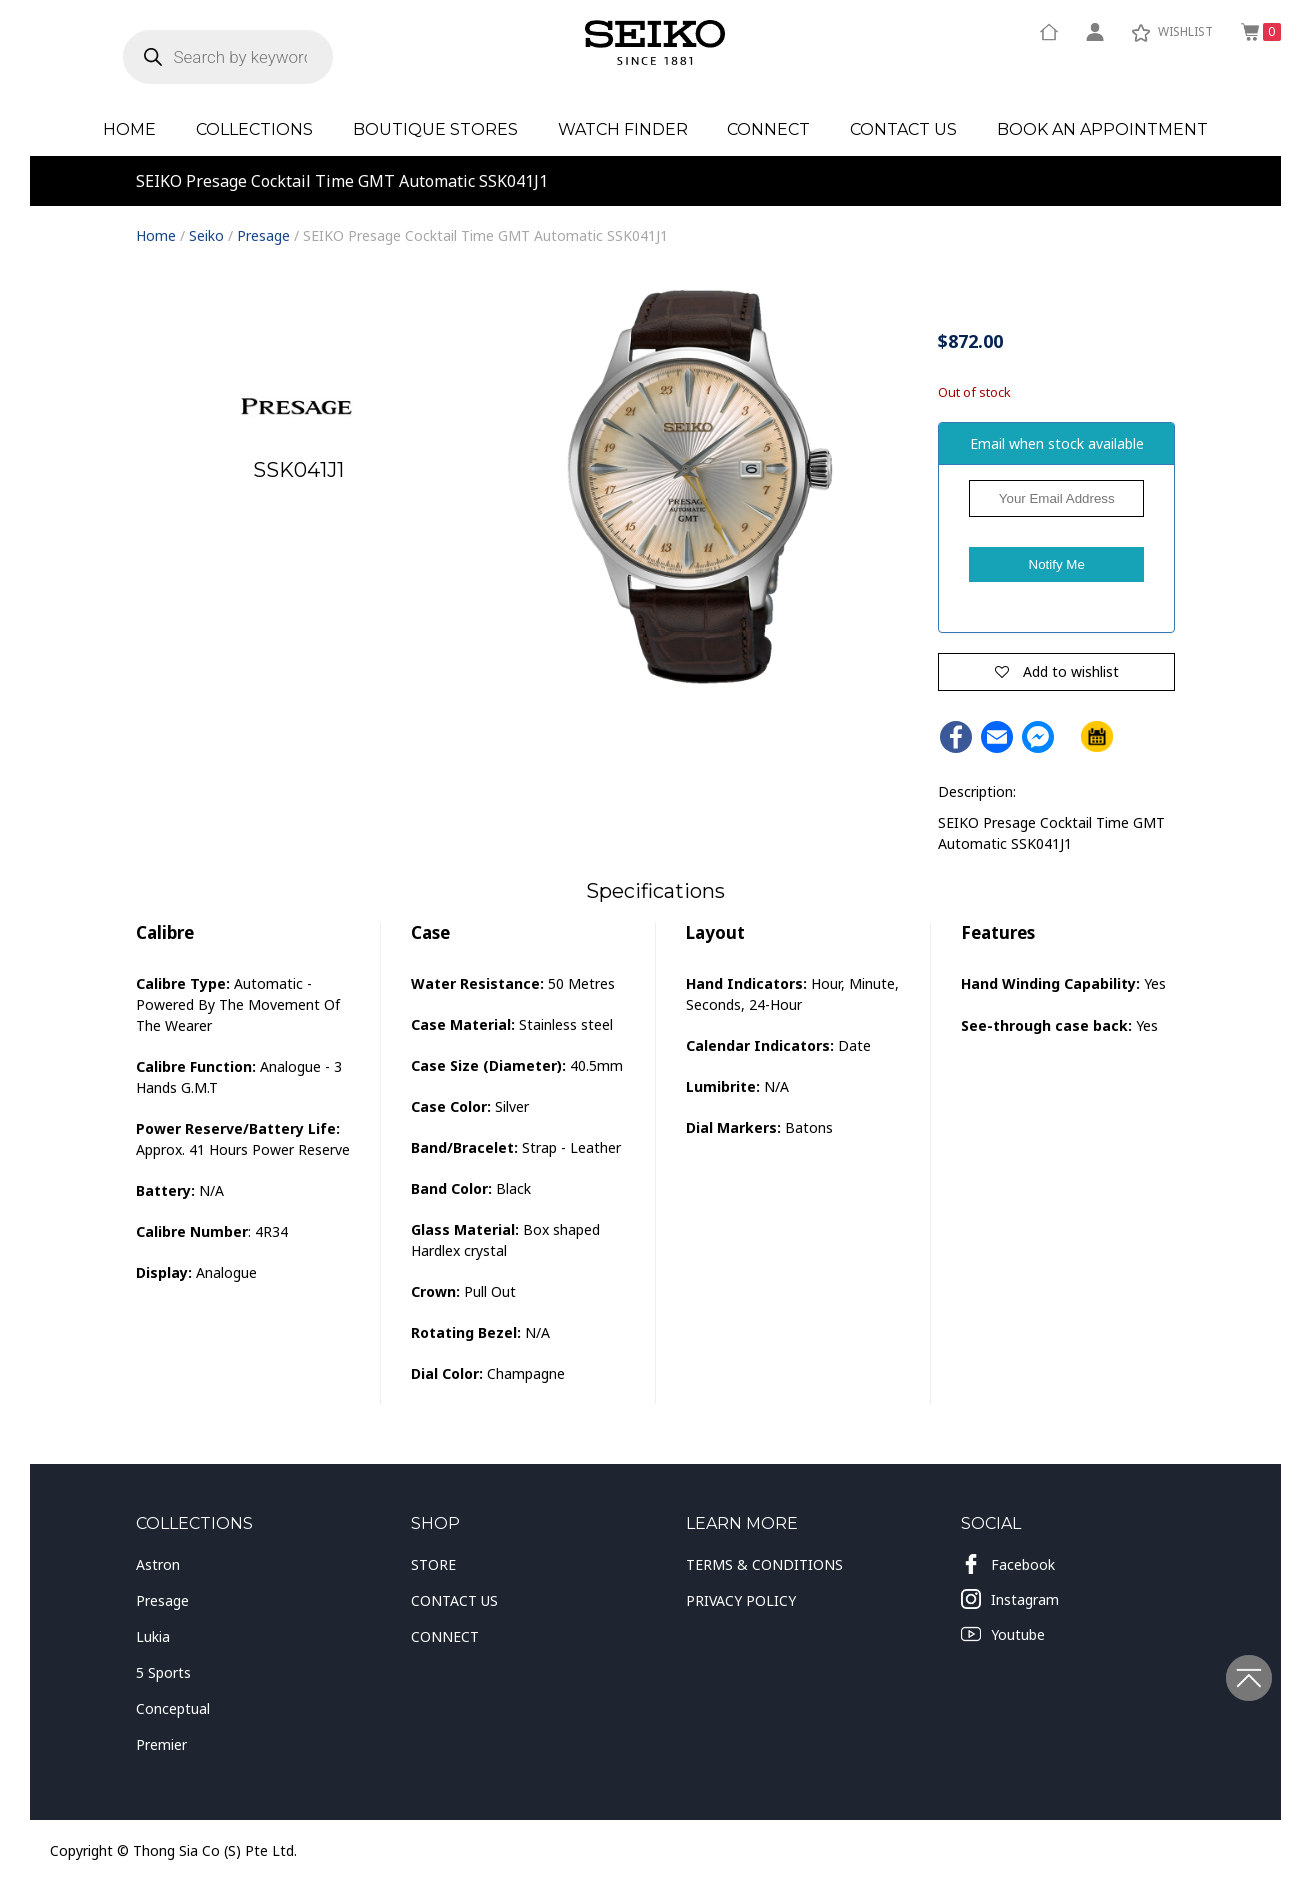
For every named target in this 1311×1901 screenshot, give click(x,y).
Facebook (1008, 1564)
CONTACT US (454, 1600)
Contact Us (903, 129)
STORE (433, 1564)
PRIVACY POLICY (741, 1600)
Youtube (1003, 1634)
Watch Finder (623, 129)
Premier (161, 1744)
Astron (158, 1564)
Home (129, 129)
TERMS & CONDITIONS (764, 1564)
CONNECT (445, 1636)
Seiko (206, 235)
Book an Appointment (1102, 129)
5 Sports (163, 1672)
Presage (263, 235)
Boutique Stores (435, 129)
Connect (768, 129)
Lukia (153, 1636)
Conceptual (173, 1708)
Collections (254, 129)
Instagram (1010, 1599)
